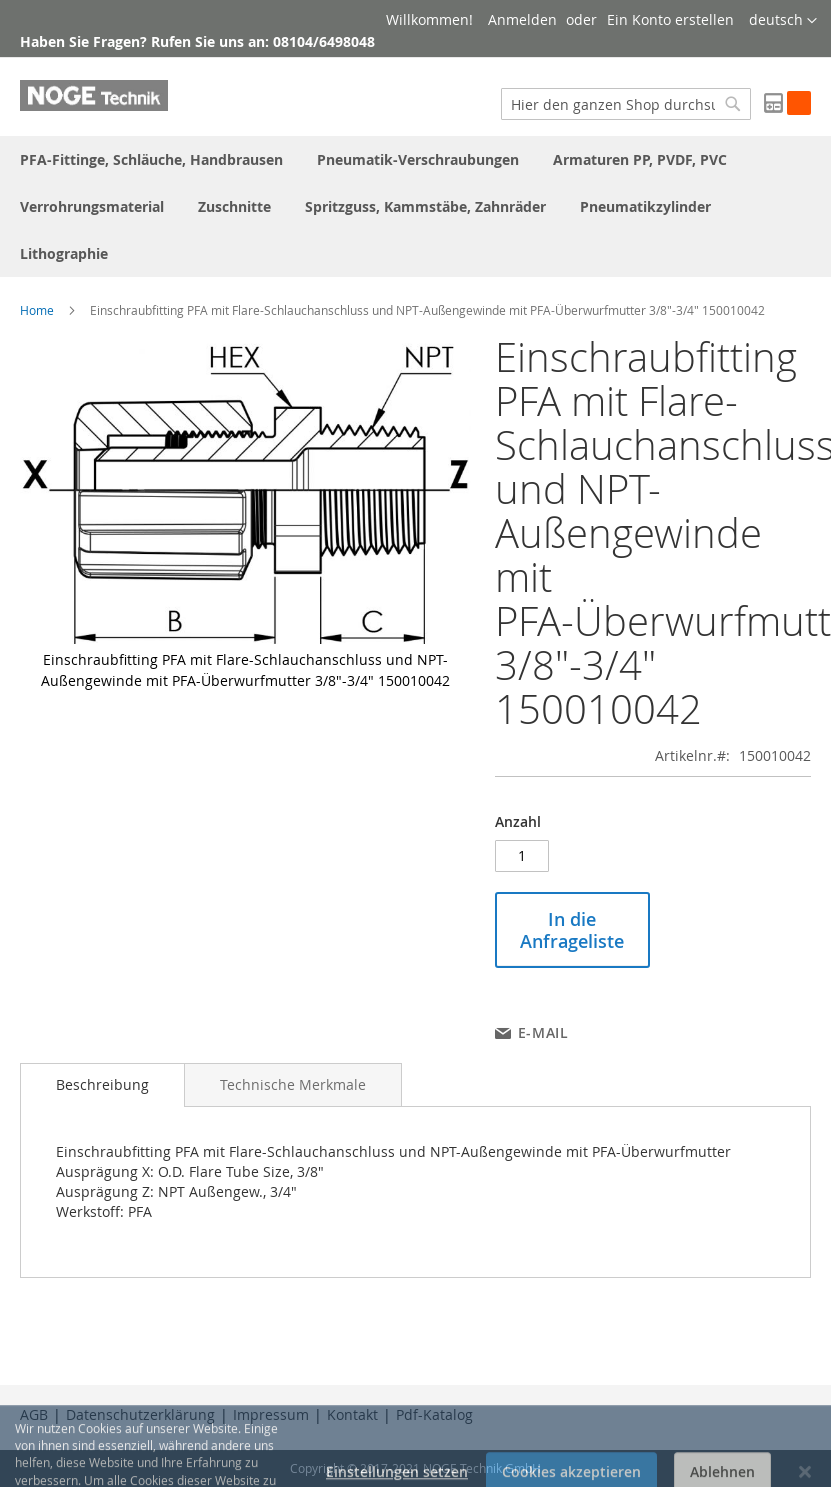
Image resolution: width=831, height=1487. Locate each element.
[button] (783, 21)
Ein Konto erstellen (670, 19)
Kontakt (352, 1414)
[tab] (102, 1085)
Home (37, 310)
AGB (34, 1414)
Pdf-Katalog (434, 1414)
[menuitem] (151, 159)
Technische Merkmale (293, 1084)
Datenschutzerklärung (140, 1414)
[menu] (415, 206)
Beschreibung (102, 1084)
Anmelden (522, 19)
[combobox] (626, 104)
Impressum (271, 1414)
